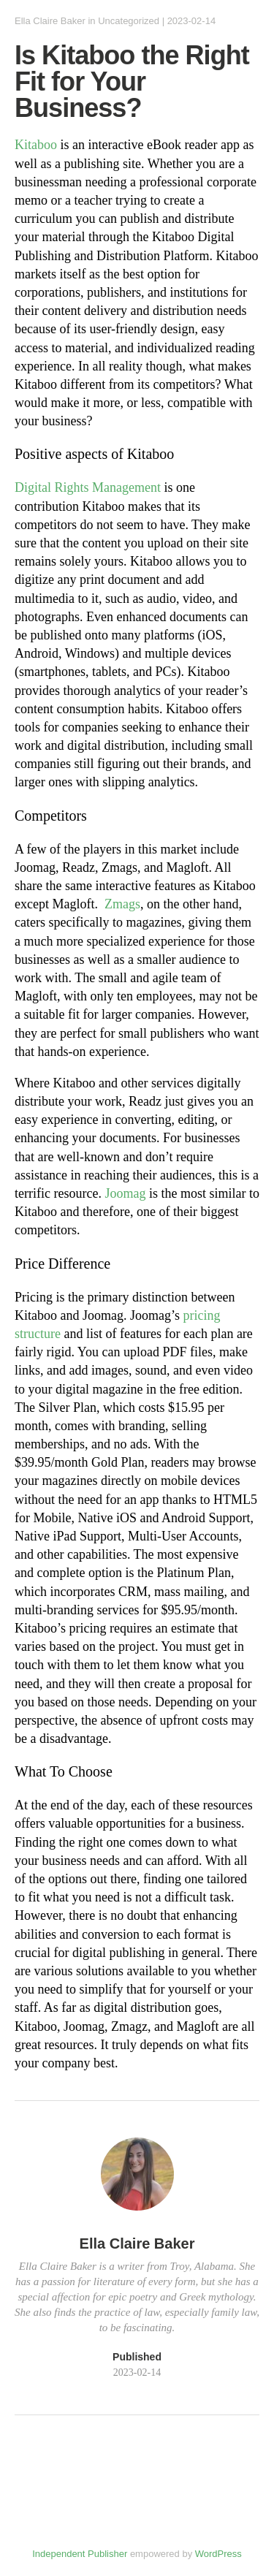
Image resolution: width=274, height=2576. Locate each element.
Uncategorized (128, 20)
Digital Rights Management (88, 487)
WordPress (218, 2553)
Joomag (124, 1193)
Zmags (122, 904)
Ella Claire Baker (50, 20)
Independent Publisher (79, 2553)
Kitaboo (36, 144)
